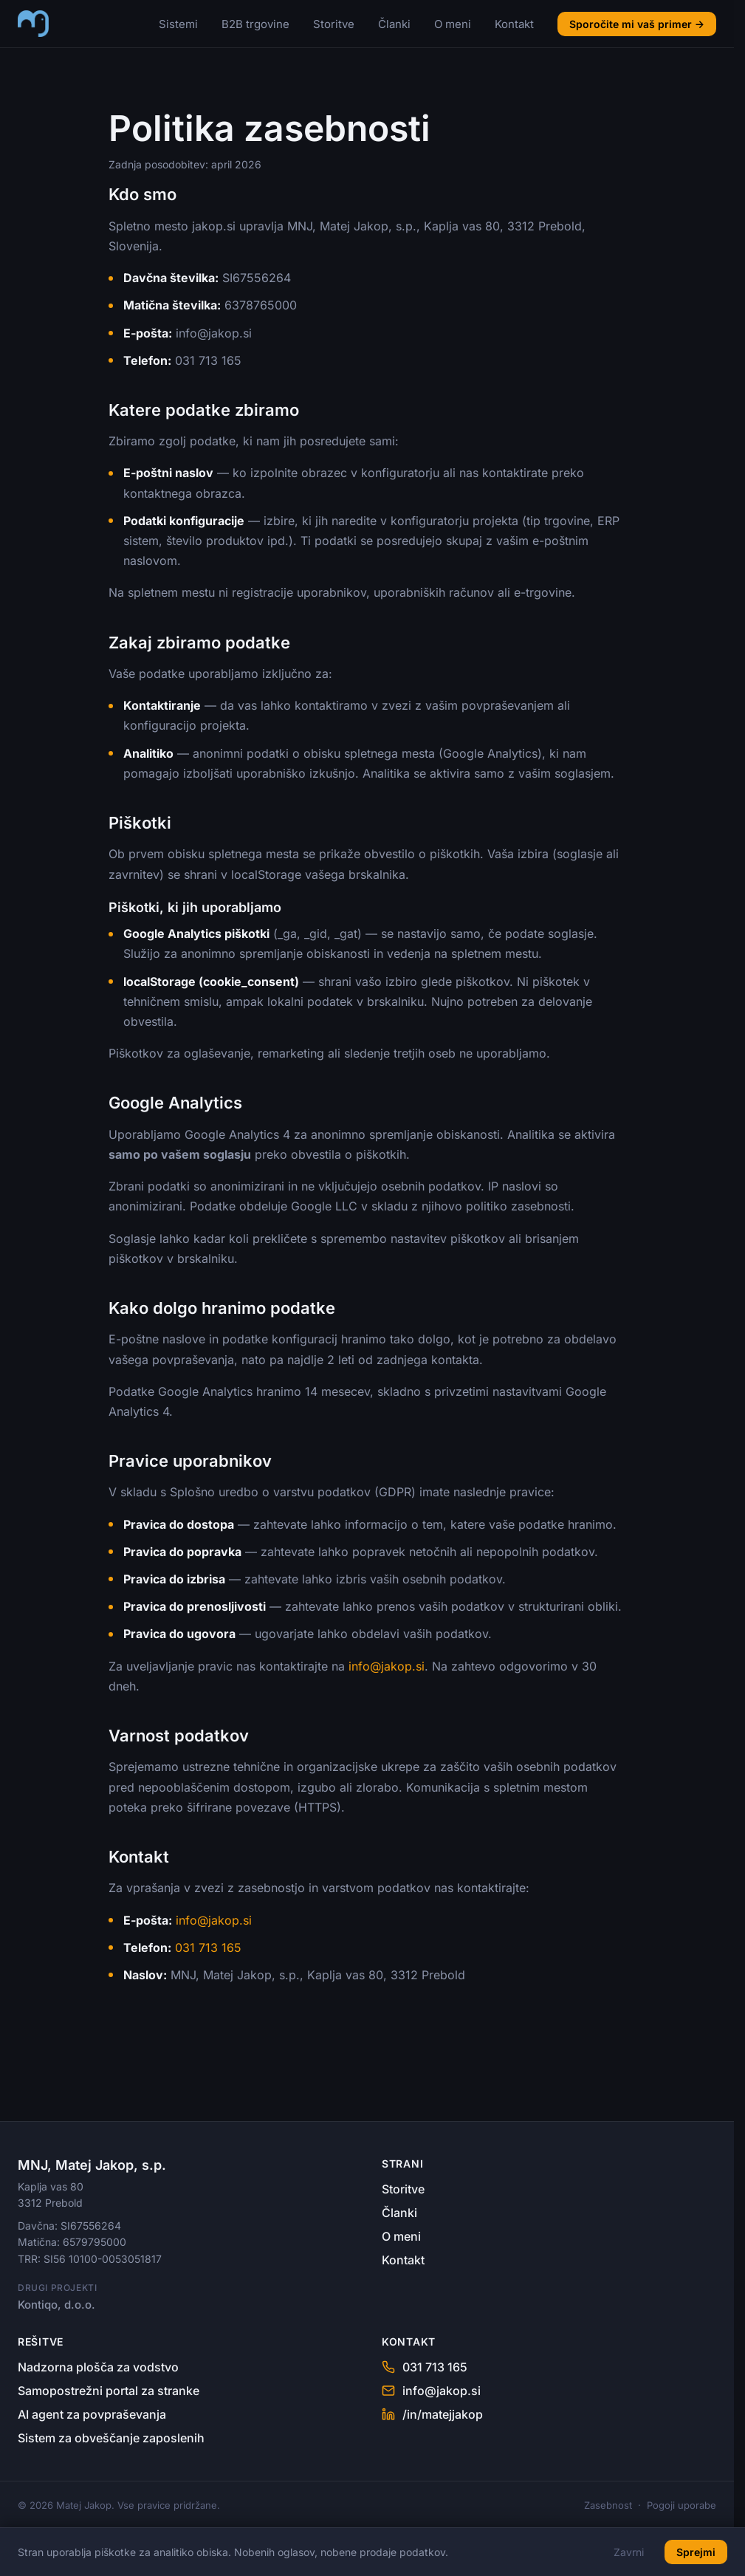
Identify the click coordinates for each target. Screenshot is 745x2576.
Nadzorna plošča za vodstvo (98, 2367)
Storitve (333, 24)
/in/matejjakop (432, 2414)
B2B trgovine (255, 24)
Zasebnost (608, 2505)
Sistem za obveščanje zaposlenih (111, 2438)
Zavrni (629, 2552)
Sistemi (178, 24)
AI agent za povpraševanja (92, 2414)
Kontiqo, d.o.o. (56, 2305)
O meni (452, 24)
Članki (394, 24)
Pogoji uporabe (681, 2505)
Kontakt (514, 24)
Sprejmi (695, 2552)
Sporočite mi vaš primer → (636, 24)
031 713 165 (208, 1947)
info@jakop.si (387, 1666)
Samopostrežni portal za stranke (108, 2390)
